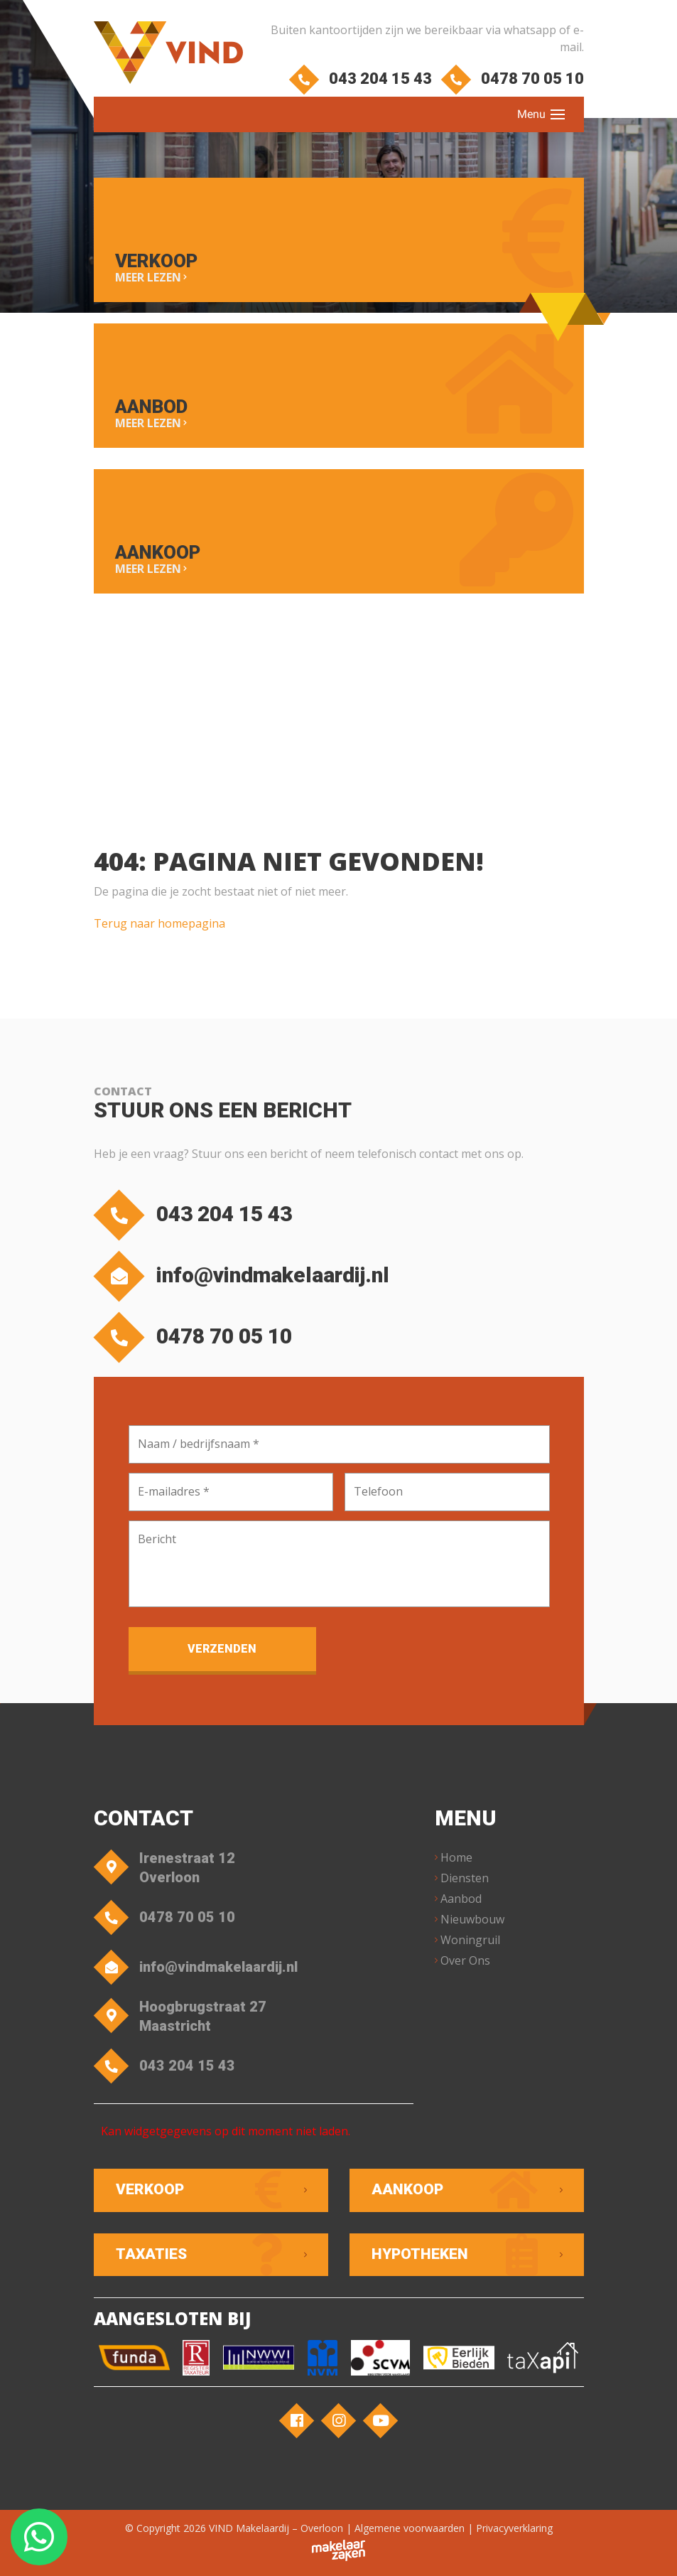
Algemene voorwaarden (409, 2528)
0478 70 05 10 (514, 78)
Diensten (464, 1878)
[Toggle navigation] (557, 114)
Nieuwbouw (472, 1919)
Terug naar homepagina (159, 923)
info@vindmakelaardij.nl (245, 1276)
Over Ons (465, 1960)
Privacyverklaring (514, 2528)
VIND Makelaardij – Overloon (276, 2528)
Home (456, 1857)
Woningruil (470, 1940)
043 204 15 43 (362, 78)
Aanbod (461, 1898)
